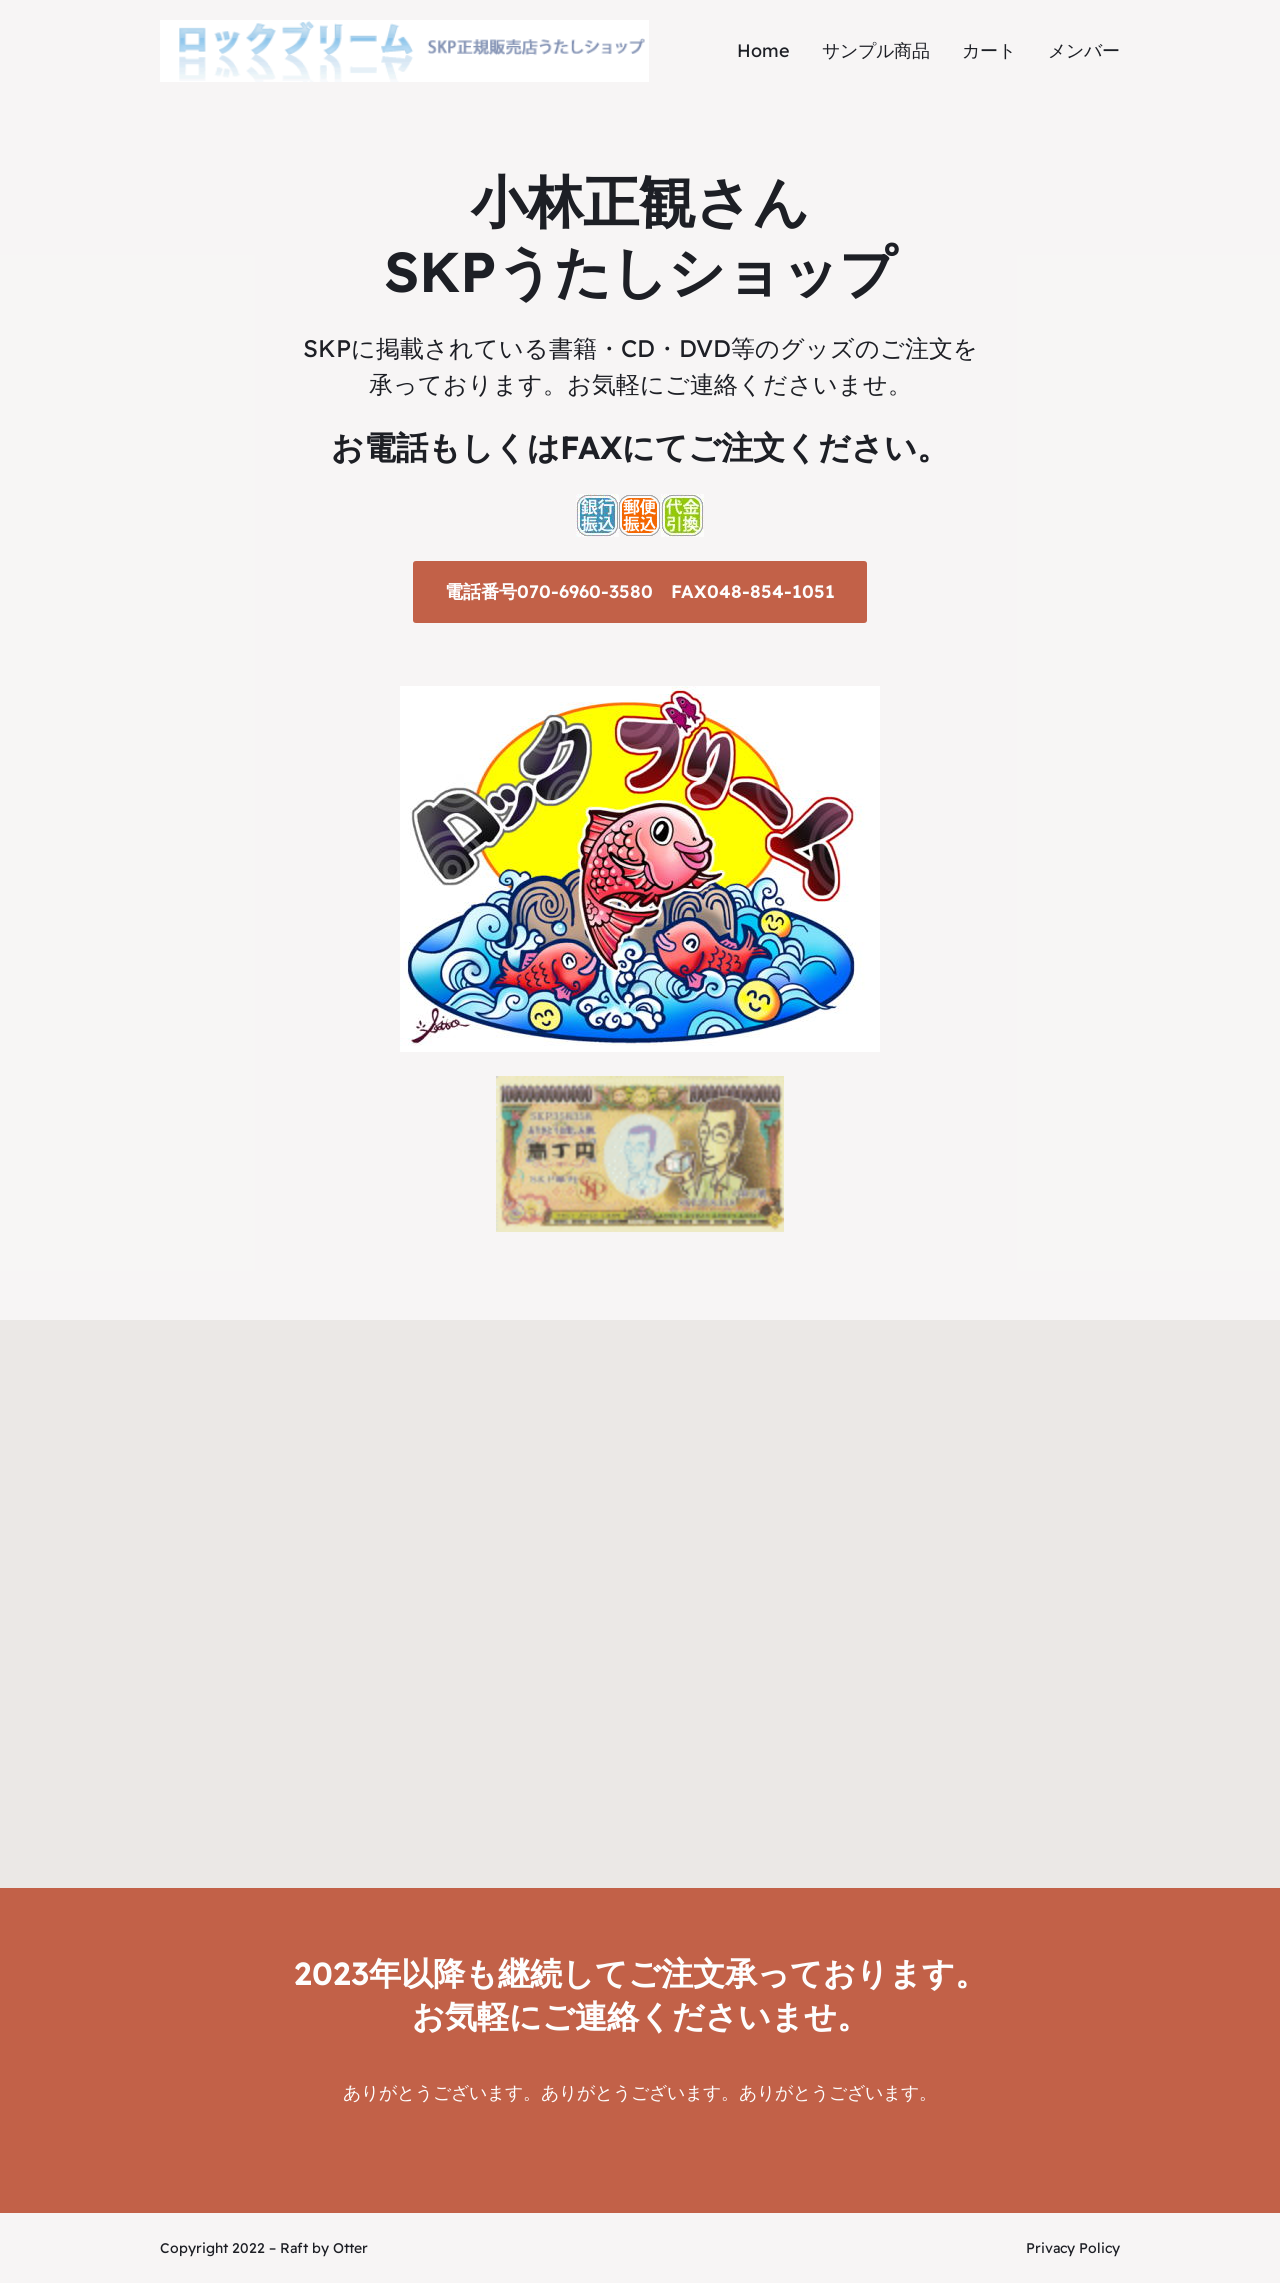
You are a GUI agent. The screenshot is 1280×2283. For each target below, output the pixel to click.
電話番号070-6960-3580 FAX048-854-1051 (640, 591)
